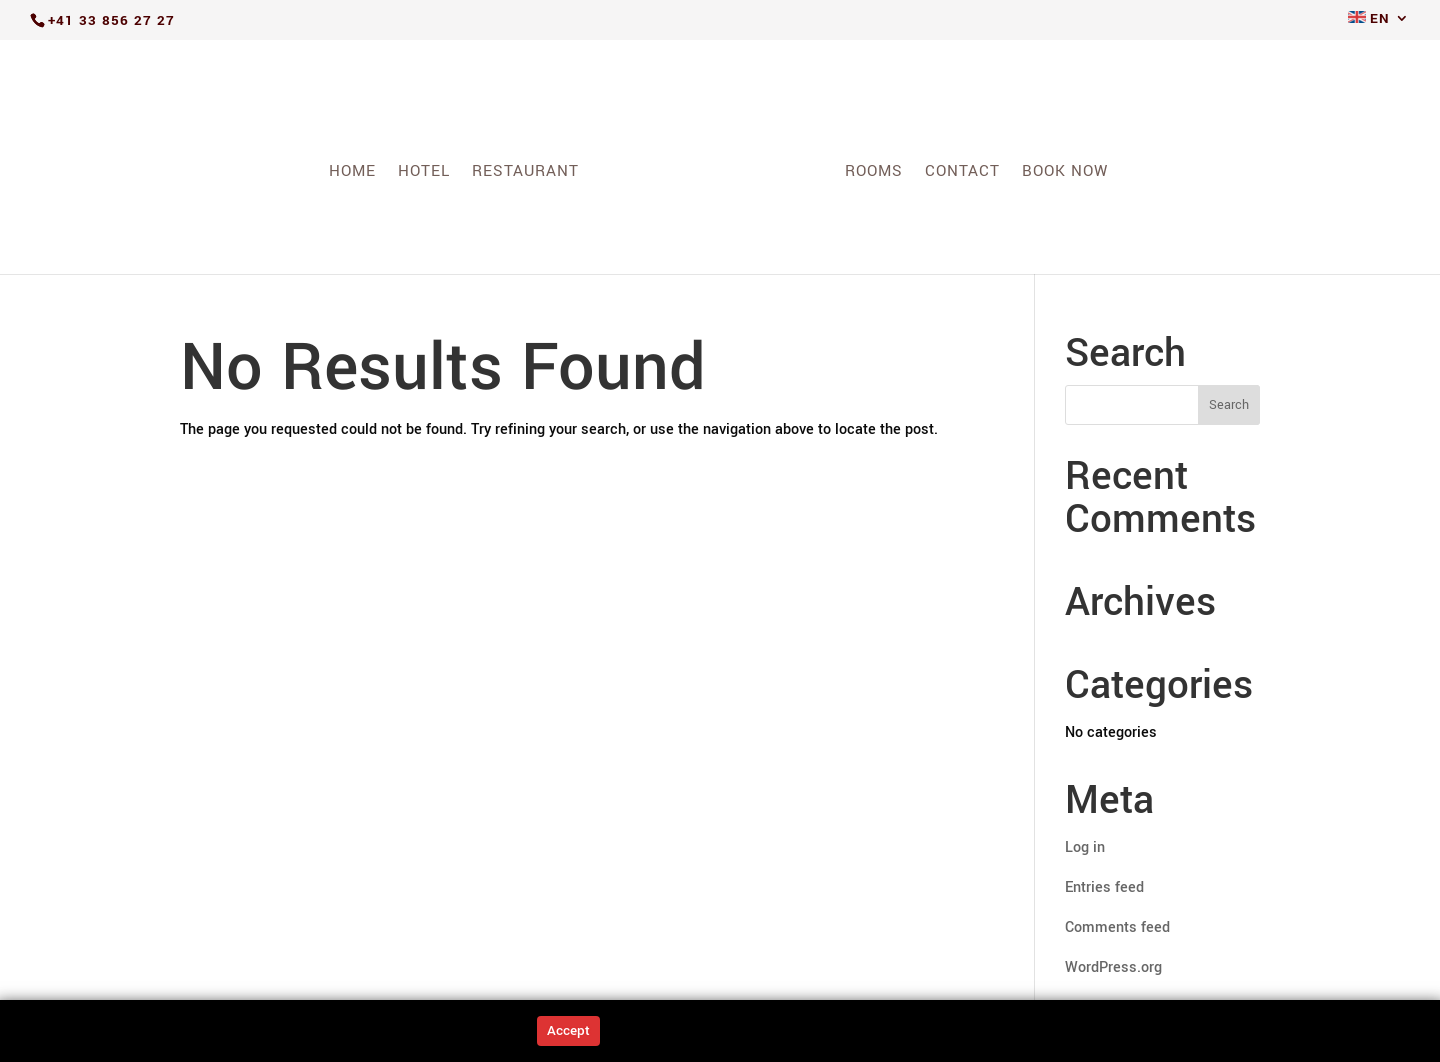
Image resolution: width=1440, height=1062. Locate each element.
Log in (1085, 847)
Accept (568, 1030)
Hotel (424, 173)
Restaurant (525, 173)
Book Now (1065, 173)
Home (352, 173)
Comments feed (1117, 927)
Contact (962, 173)
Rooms (874, 173)
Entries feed (1104, 887)
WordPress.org (1113, 967)
